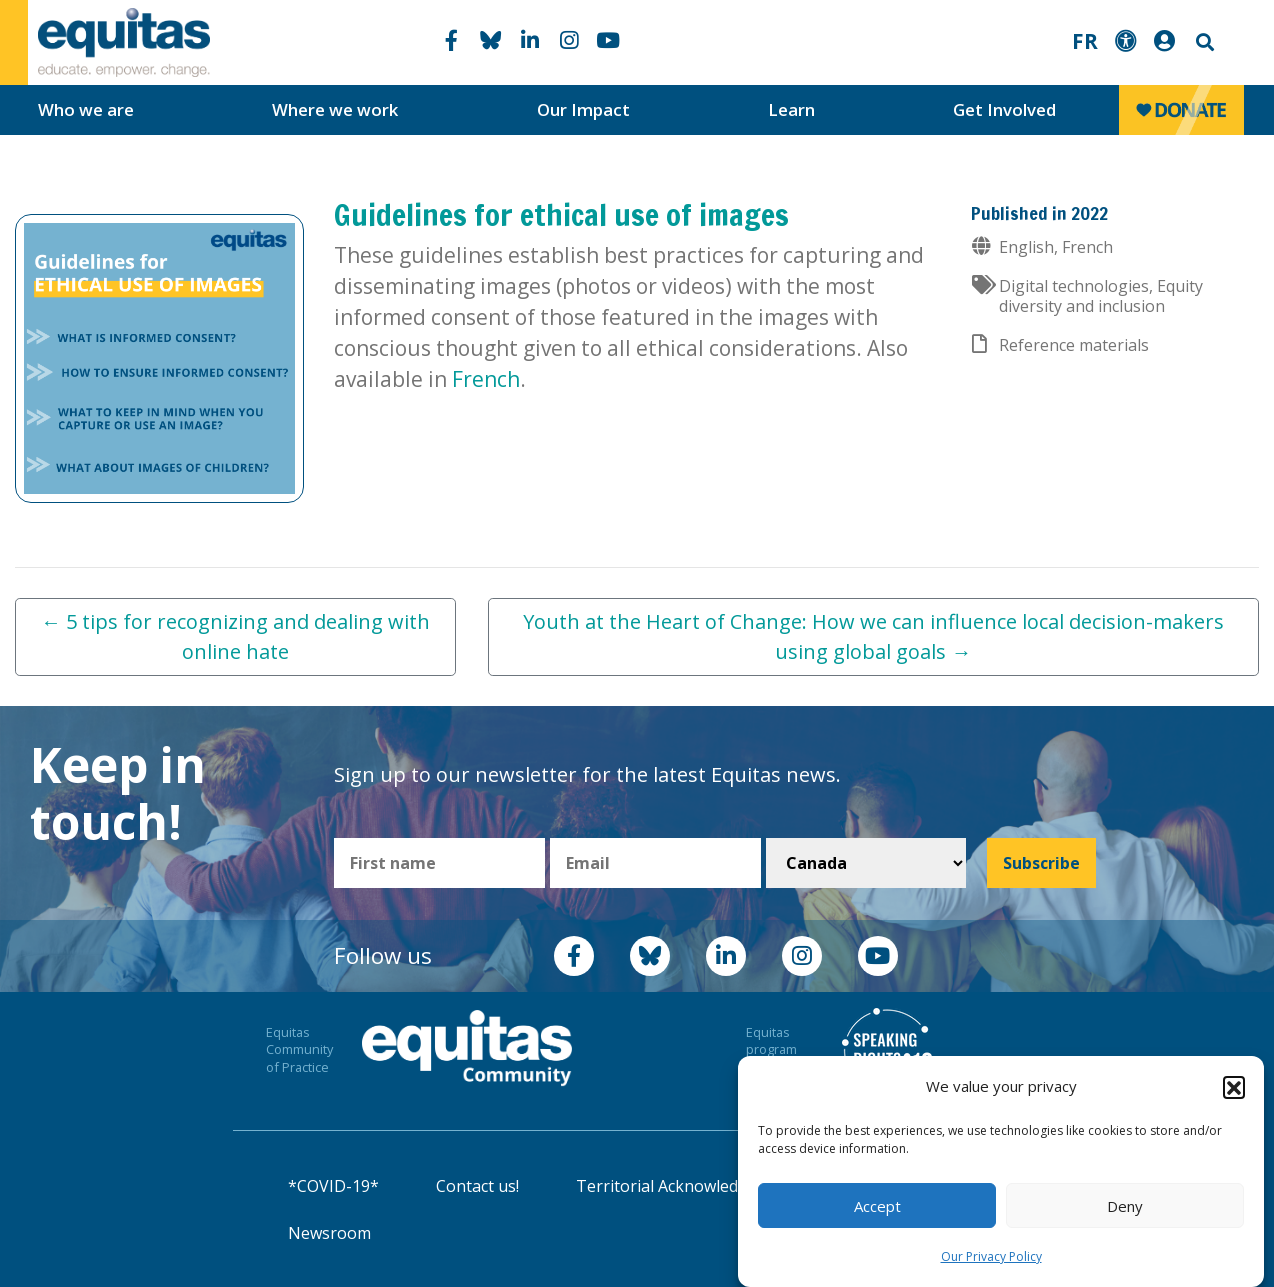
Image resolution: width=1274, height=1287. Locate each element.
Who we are (86, 109)
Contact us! (477, 1186)
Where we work (335, 109)
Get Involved (1004, 109)
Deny (1125, 1206)
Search (1203, 42)
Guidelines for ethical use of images (561, 214)
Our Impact (583, 109)
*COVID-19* (333, 1186)
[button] (1234, 1087)
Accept (877, 1206)
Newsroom (329, 1233)
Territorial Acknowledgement (686, 1186)
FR (1085, 41)
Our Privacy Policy (991, 1256)
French (486, 379)
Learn (791, 109)
